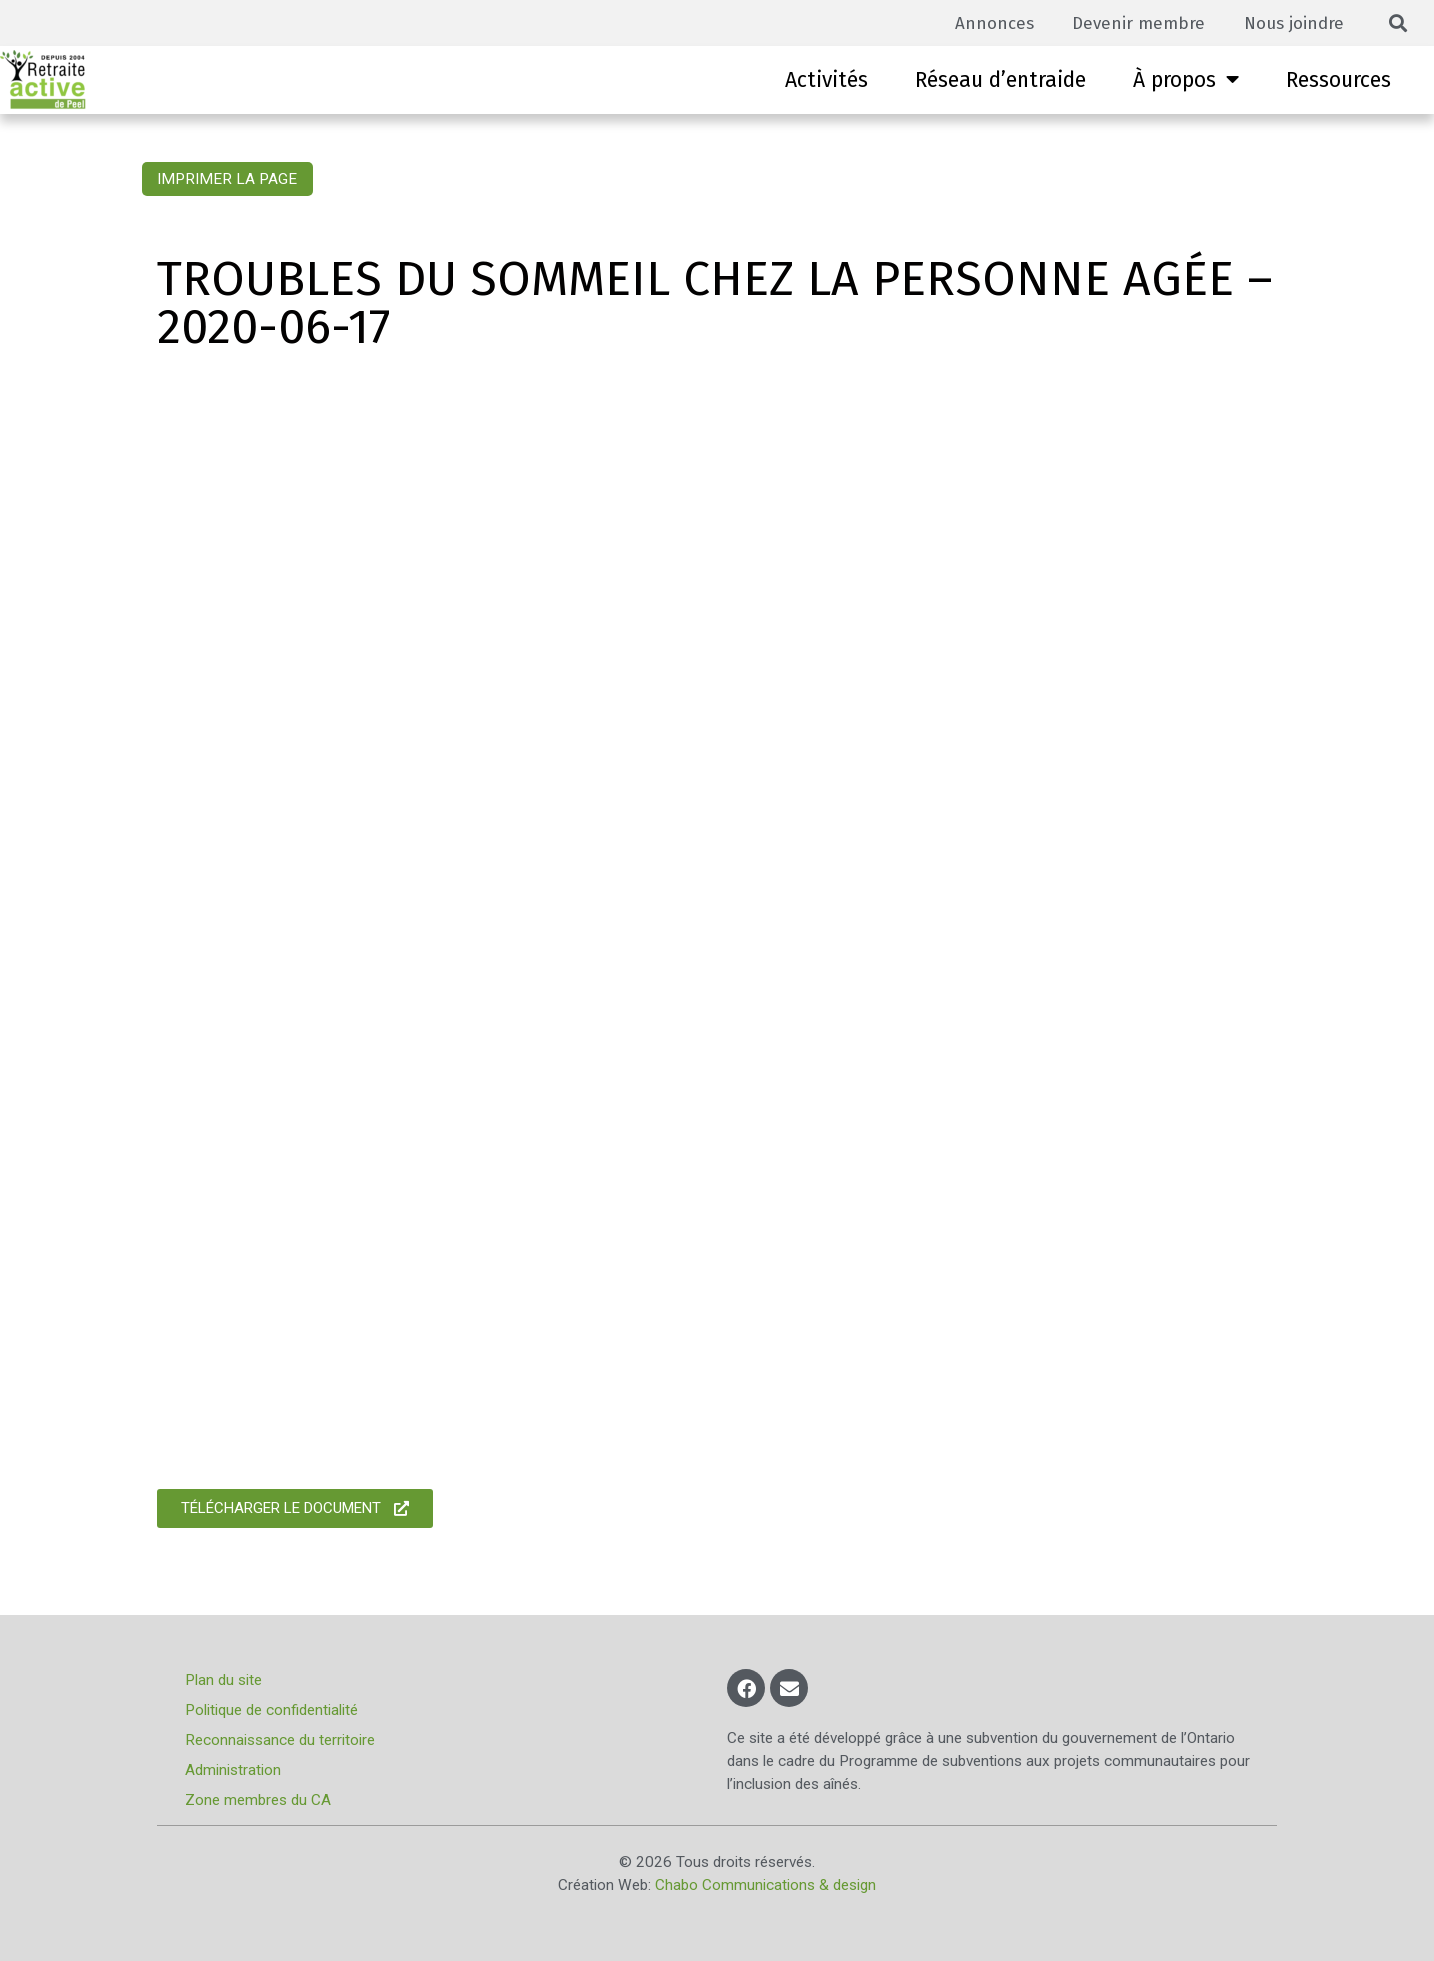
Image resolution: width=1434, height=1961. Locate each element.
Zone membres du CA (260, 1800)
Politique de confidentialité (273, 1710)
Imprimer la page (227, 179)
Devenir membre (1134, 22)
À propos (1186, 79)
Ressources (1338, 80)
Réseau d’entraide (1000, 80)
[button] (1398, 23)
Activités (826, 80)
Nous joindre (1292, 22)
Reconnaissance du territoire (282, 1740)
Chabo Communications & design (765, 1885)
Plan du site (225, 1680)
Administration (235, 1770)
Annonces (987, 22)
